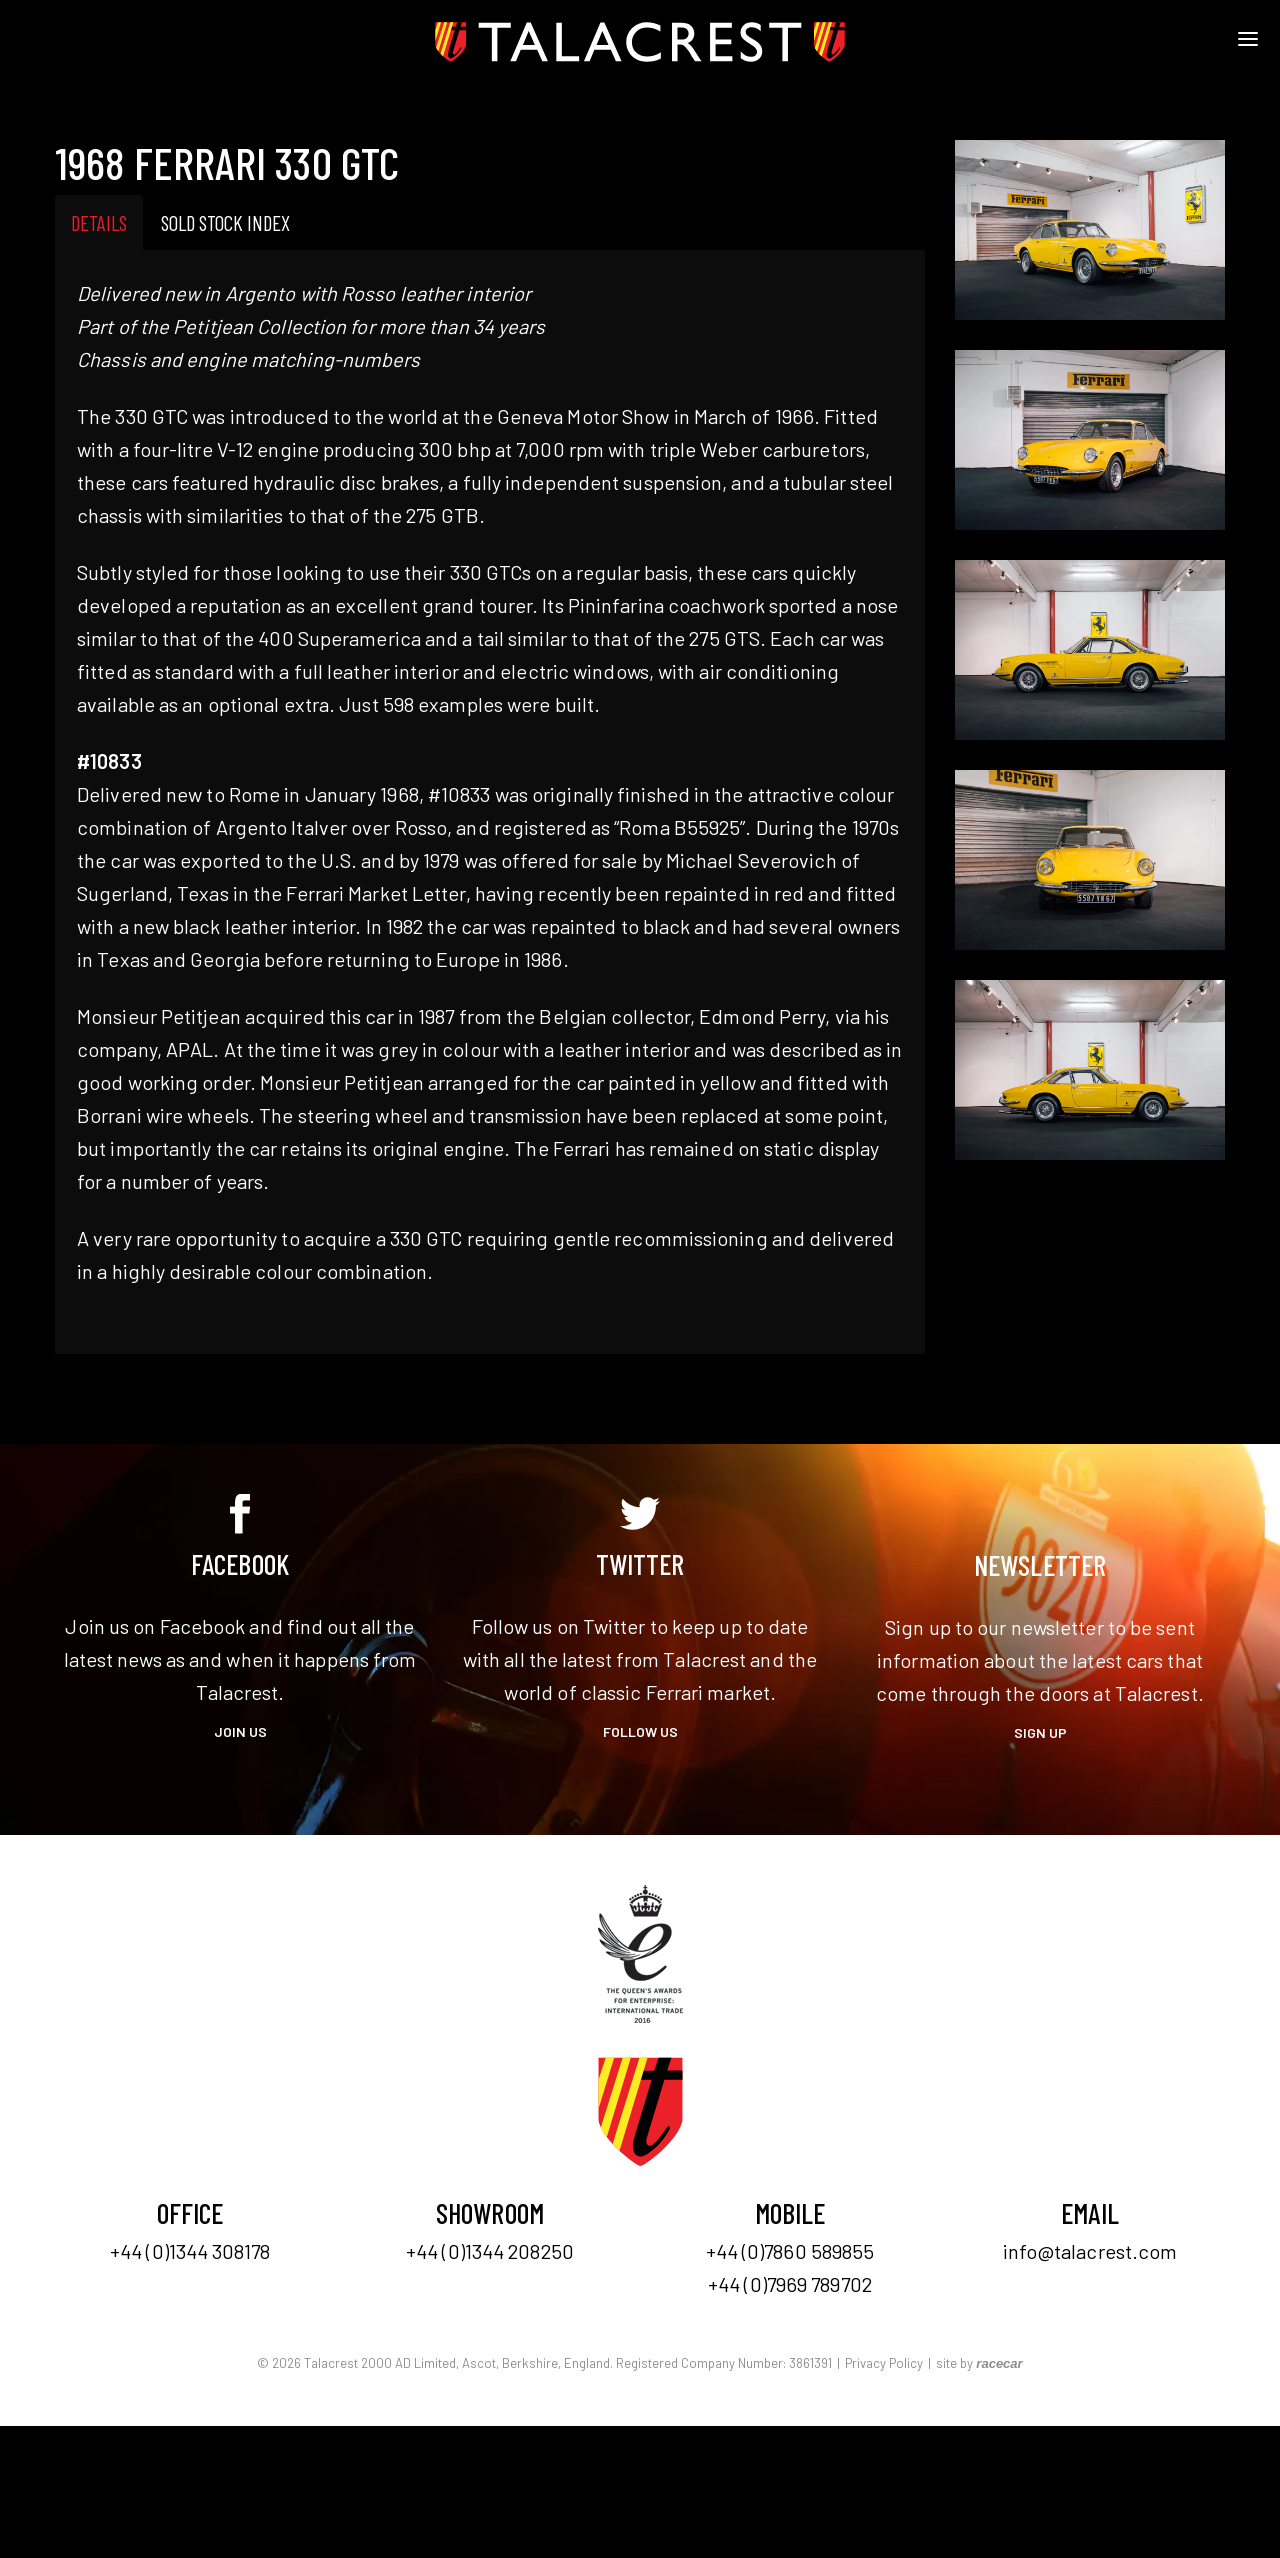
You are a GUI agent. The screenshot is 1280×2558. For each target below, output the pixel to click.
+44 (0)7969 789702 (790, 2284)
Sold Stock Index (225, 222)
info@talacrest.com (1090, 2251)
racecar (999, 2363)
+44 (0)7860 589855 (790, 2251)
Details (99, 222)
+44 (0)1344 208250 (490, 2251)
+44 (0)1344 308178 (190, 2251)
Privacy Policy (884, 2363)
